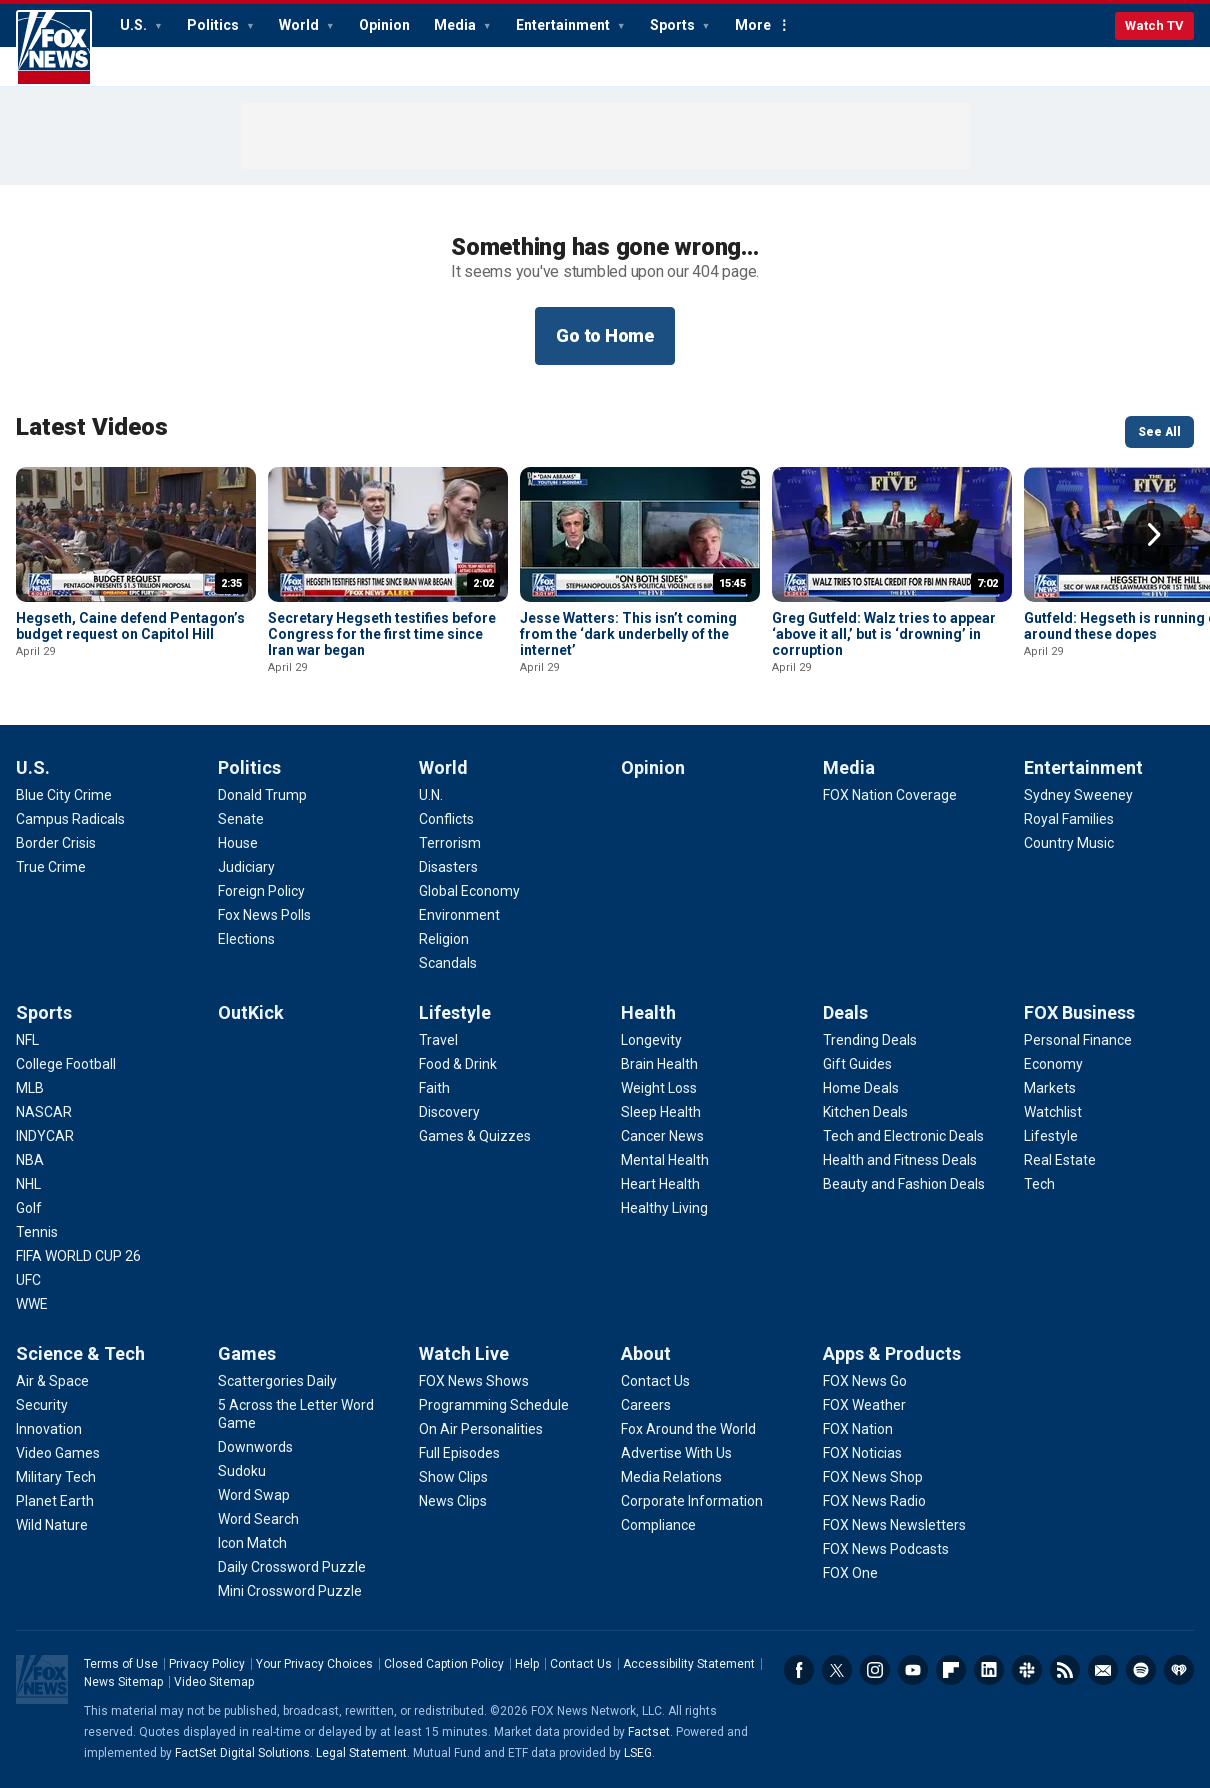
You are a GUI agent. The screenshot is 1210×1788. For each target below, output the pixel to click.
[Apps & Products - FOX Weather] (864, 1405)
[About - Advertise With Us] (676, 1453)
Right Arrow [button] (1154, 535)
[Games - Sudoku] (242, 1471)
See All (1159, 432)
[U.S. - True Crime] (51, 867)
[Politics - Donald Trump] (262, 795)
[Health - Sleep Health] (661, 1112)
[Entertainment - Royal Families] (1069, 819)
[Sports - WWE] (32, 1304)
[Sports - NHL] (28, 1184)
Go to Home (605, 335)
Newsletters (1103, 1670)
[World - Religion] (444, 939)
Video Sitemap (214, 1682)
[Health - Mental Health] (665, 1160)
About (646, 1353)
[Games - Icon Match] (252, 1543)
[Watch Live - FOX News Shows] (474, 1381)
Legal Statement (361, 1753)
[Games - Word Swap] (254, 1495)
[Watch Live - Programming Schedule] (494, 1405)
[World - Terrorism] (450, 843)
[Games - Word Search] (258, 1519)
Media (456, 25)
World (300, 25)
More (753, 25)
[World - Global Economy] (469, 891)
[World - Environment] (459, 915)
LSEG (638, 1753)
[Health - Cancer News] (662, 1136)
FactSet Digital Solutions (242, 1753)
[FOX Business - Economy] (1053, 1064)
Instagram (875, 1670)
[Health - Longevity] (651, 1040)
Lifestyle (455, 1012)
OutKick (251, 1012)
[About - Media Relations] (671, 1477)
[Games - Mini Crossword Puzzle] (290, 1591)
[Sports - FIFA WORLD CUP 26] (78, 1256)
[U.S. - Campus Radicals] (70, 819)
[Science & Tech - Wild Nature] (52, 1525)
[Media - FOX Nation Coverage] (890, 795)
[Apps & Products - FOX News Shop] (873, 1477)
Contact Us (581, 1664)
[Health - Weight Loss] (659, 1088)
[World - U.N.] (431, 795)
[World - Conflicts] (446, 819)
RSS (1065, 1670)
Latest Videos (92, 427)
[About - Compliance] (658, 1525)
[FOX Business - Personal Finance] (1078, 1040)
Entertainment (564, 25)
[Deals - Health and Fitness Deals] (900, 1160)
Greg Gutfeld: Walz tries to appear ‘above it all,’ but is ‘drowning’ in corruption (884, 634)
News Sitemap (123, 1682)
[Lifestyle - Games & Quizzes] (475, 1136)
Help (527, 1664)
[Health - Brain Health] (659, 1064)
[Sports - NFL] (27, 1040)
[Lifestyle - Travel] (438, 1040)
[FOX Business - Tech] (1039, 1184)
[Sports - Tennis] (37, 1232)
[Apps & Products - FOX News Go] (865, 1381)
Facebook (799, 1670)
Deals (845, 1012)
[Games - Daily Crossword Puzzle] (292, 1567)
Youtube (913, 1670)
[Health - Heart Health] (660, 1184)
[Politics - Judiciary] (246, 867)
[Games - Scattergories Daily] (277, 1381)
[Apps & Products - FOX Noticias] (862, 1453)
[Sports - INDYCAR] (45, 1136)
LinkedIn (989, 1670)
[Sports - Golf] (29, 1208)
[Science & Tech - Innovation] (49, 1429)
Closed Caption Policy (444, 1664)
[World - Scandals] (448, 963)
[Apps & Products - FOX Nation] (858, 1429)
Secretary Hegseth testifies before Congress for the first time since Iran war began (382, 634)
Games (247, 1353)
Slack (1027, 1670)
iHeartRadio (1179, 1670)
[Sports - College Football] (66, 1064)
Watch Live (464, 1353)
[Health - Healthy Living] (664, 1208)
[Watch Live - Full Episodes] (459, 1453)
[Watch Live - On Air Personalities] (481, 1429)
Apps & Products (892, 1353)
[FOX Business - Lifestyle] (1051, 1136)
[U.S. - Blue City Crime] (64, 795)
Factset (649, 1732)
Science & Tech (80, 1353)
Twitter (837, 1670)
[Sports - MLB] (30, 1088)
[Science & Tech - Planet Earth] (55, 1501)
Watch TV (1154, 25)
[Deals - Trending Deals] (870, 1040)
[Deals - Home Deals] (861, 1088)
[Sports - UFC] (28, 1280)
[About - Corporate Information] (692, 1501)
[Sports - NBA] (30, 1160)
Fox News (54, 48)
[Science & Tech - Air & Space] (52, 1381)
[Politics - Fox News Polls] (264, 915)
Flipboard (951, 1670)
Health (648, 1012)
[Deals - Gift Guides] (857, 1064)
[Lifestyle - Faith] (434, 1088)
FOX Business (1079, 1012)
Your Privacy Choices (314, 1664)
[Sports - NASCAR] (44, 1112)
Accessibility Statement (689, 1664)
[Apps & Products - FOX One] (850, 1573)
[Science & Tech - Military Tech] (56, 1477)
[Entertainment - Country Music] (1069, 843)
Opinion (384, 25)
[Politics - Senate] (241, 819)
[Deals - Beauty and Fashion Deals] (904, 1184)
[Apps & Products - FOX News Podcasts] (886, 1549)
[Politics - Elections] (246, 939)
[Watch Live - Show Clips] (453, 1477)
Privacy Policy (207, 1664)
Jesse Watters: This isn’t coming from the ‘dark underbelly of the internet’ (628, 634)
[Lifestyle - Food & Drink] (458, 1064)
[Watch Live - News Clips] (453, 1501)
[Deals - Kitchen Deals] (865, 1112)
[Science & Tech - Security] (42, 1405)
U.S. (135, 25)
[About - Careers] (646, 1405)
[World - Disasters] (448, 867)
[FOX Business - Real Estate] (1060, 1160)
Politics (214, 25)
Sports (674, 25)
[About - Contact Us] (655, 1381)
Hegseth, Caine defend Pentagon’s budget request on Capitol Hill (130, 626)
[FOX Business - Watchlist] (1053, 1112)
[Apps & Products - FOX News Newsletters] (894, 1525)
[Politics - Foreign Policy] (261, 891)
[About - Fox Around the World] (688, 1429)
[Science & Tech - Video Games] (58, 1453)
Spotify (1141, 1670)
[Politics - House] (238, 843)
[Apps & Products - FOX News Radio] (874, 1501)
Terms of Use (121, 1664)
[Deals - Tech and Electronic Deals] (903, 1136)
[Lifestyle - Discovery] (449, 1112)
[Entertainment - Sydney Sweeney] (1078, 795)
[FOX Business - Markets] (1050, 1088)
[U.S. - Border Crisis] (56, 843)
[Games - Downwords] (255, 1447)
